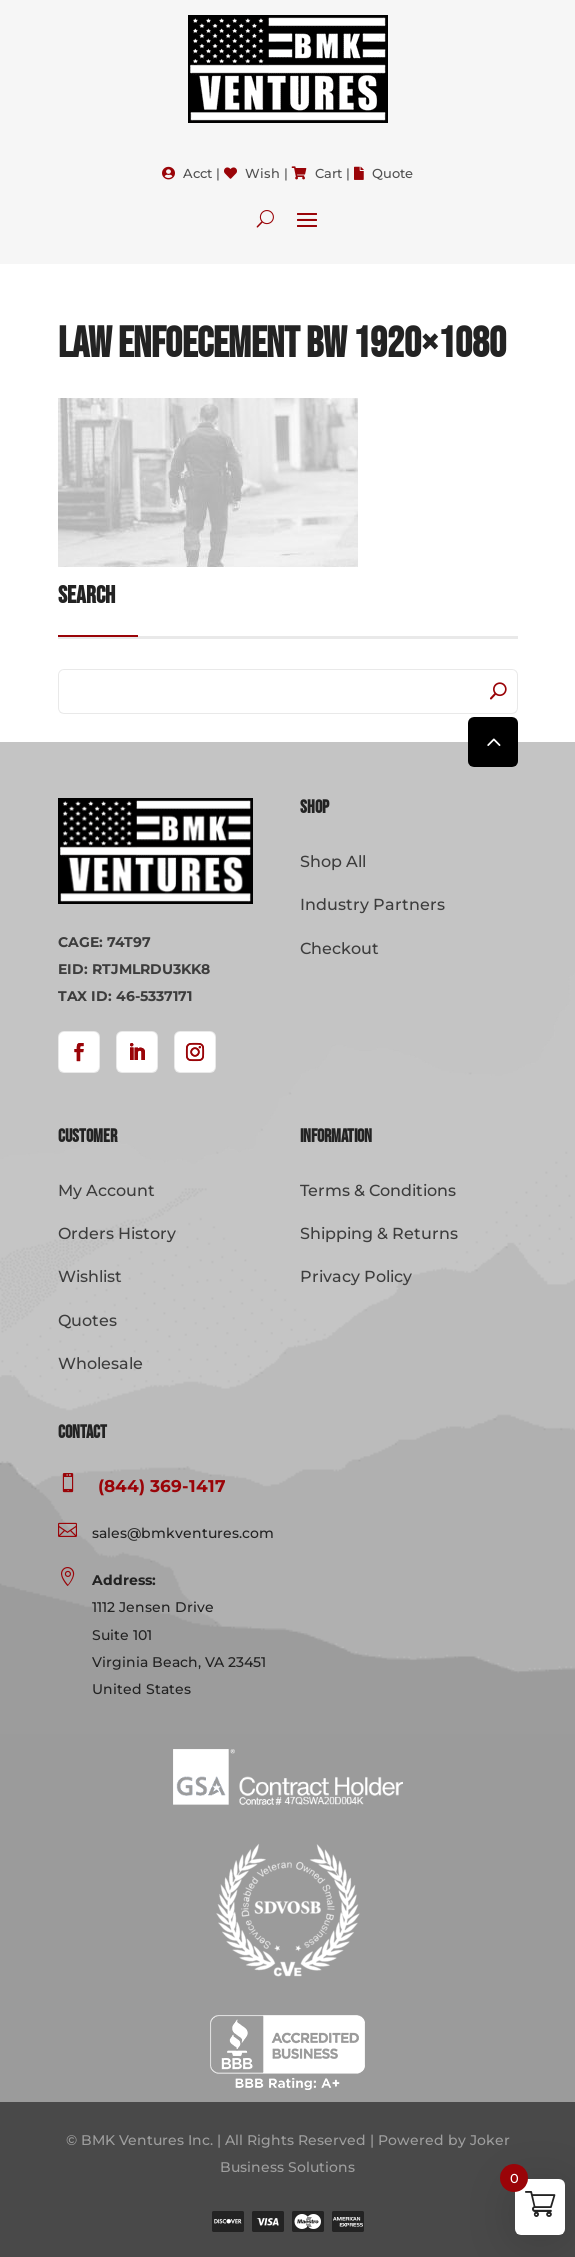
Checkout (339, 948)
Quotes (87, 1320)
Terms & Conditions (378, 1190)
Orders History (117, 1233)
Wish (262, 173)
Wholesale (100, 1363)
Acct (197, 173)
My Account (106, 1190)
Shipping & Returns (379, 1233)
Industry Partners (372, 904)
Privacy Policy (356, 1276)
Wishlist (90, 1276)
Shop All (333, 861)
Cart (328, 173)
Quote (392, 173)
